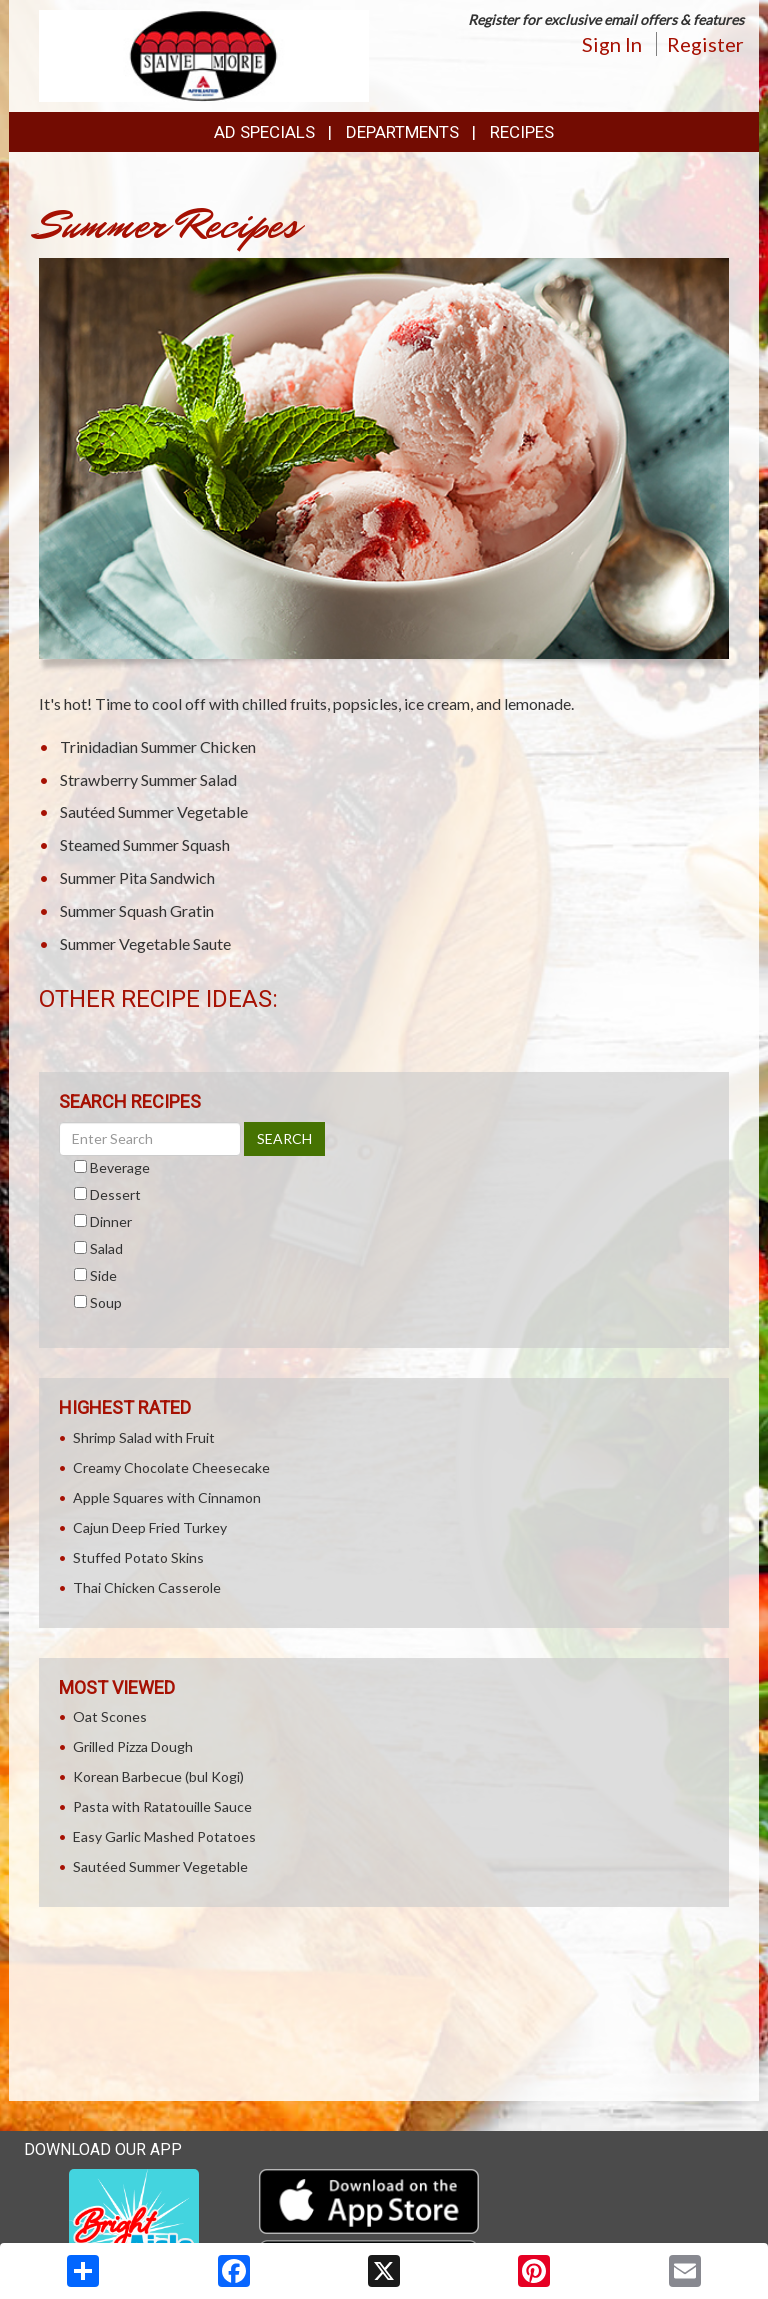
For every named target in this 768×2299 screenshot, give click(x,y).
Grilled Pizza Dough (133, 1746)
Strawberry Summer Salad (148, 779)
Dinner (111, 1221)
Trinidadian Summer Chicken (158, 746)
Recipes (522, 132)
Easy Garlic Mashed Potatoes (164, 1836)
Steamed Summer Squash (145, 844)
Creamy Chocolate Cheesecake (171, 1467)
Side (103, 1275)
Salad (106, 1248)
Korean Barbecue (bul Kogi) (158, 1776)
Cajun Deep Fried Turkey (150, 1527)
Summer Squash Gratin (137, 910)
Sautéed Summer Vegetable (154, 811)
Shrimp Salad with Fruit (144, 1437)
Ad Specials (264, 132)
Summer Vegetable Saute (145, 943)
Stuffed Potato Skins (138, 1557)
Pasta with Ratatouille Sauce (162, 1806)
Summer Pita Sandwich (137, 877)
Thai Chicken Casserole (147, 1587)
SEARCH (284, 1138)
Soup (106, 1302)
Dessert (115, 1194)
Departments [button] (402, 132)
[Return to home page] (204, 54)
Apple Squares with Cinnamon (167, 1497)
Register (705, 44)
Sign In (612, 44)
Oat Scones (110, 1716)
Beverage (120, 1167)
